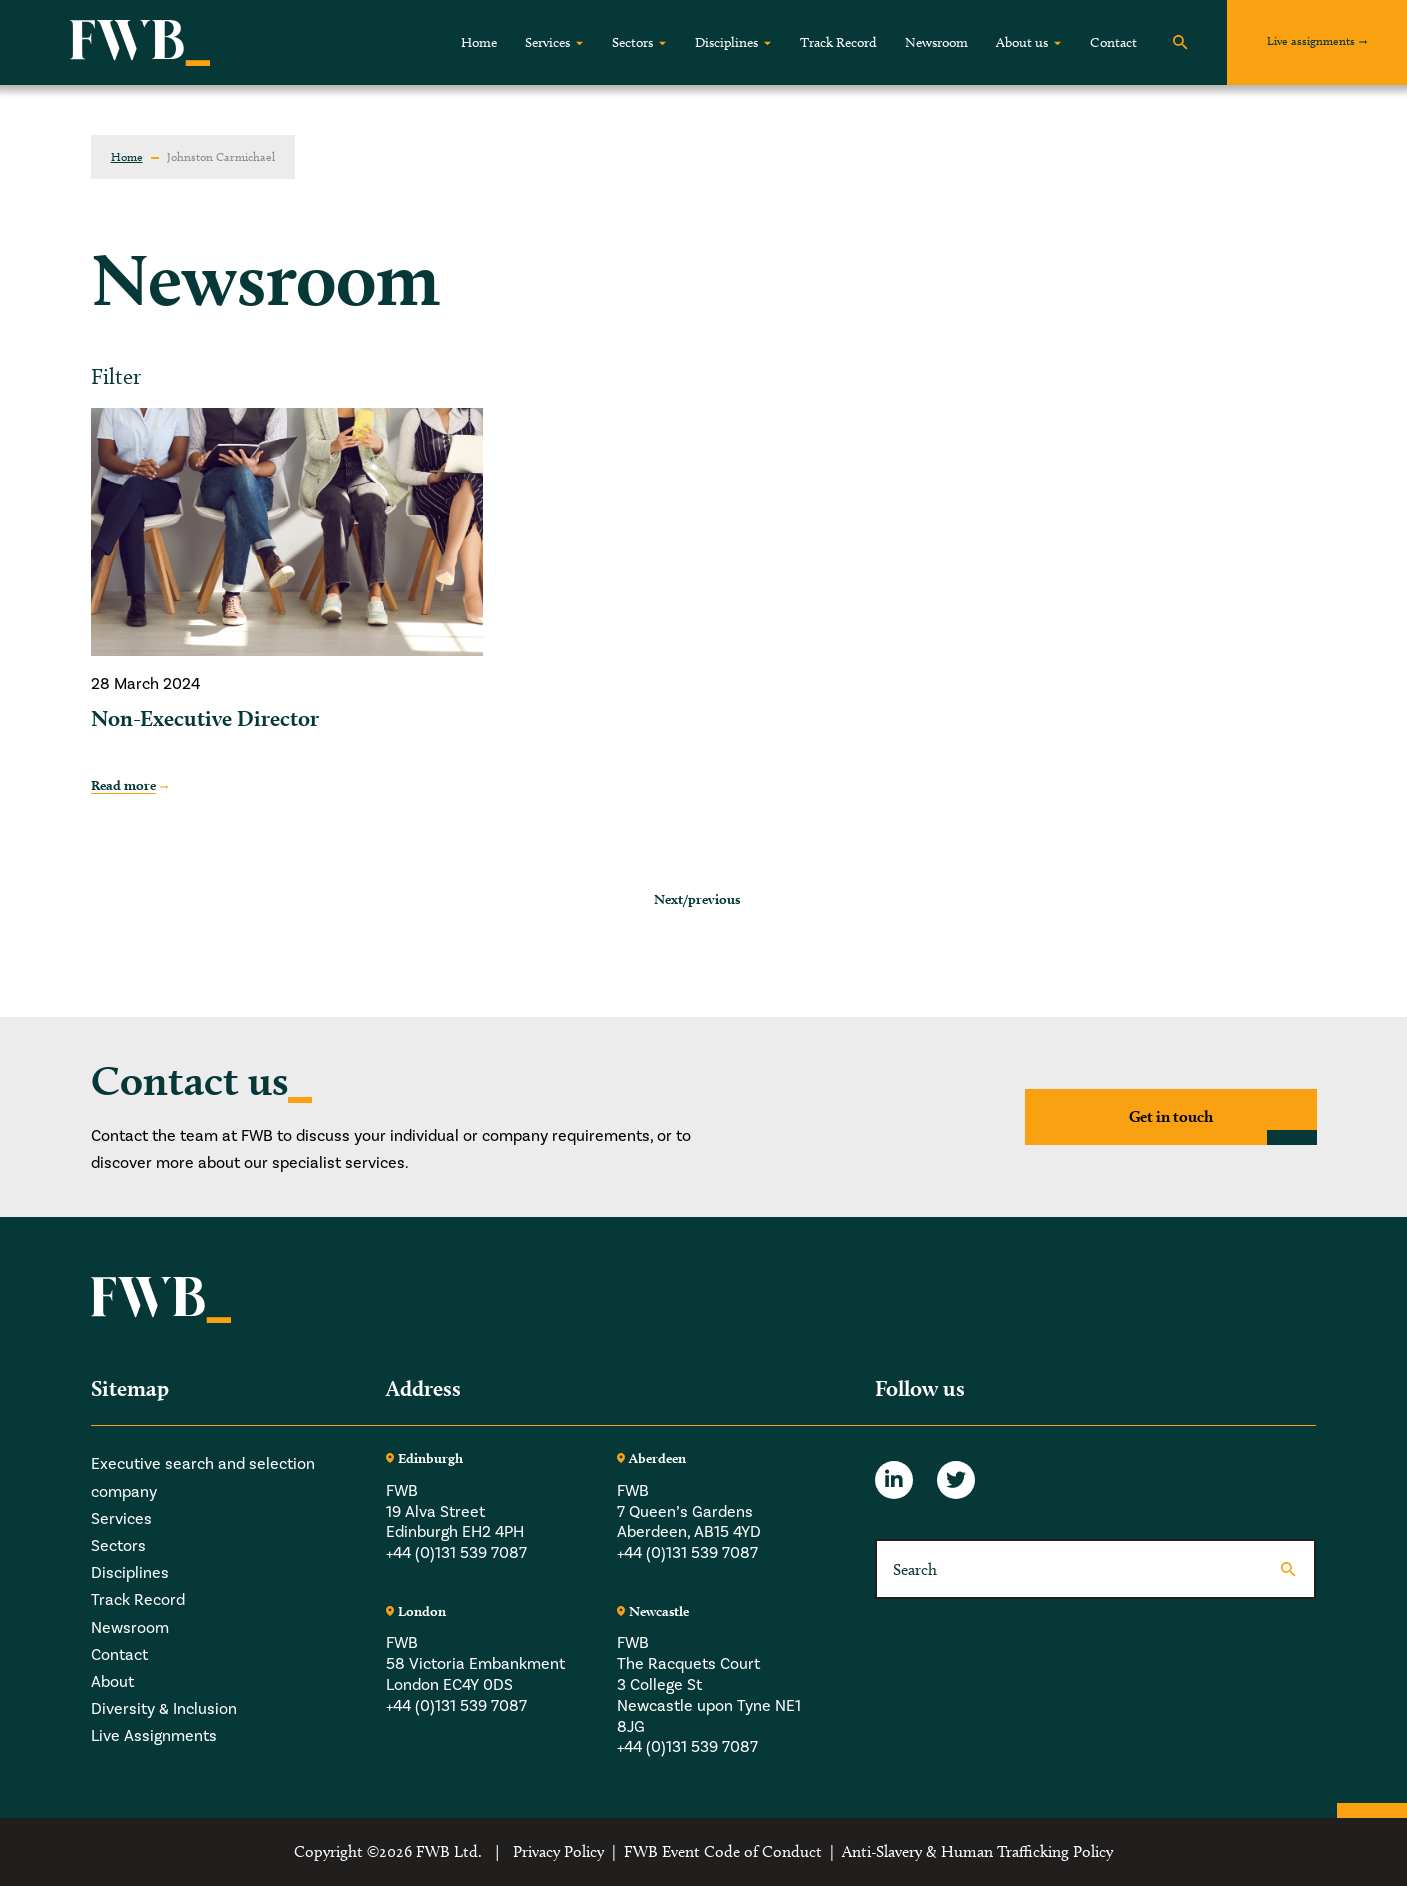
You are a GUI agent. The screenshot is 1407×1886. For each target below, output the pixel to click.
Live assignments (1311, 40)
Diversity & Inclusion (164, 1709)
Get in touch (1171, 1116)
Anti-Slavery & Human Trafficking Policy (977, 1851)
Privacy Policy (558, 1851)
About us (1022, 42)
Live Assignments (154, 1736)
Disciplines (726, 42)
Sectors (632, 42)
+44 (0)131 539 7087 (456, 1553)
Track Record (838, 42)
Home (479, 42)
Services (547, 42)
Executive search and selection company (203, 1477)
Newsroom (936, 42)
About (112, 1682)
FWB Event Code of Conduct (723, 1851)
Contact (1113, 42)
